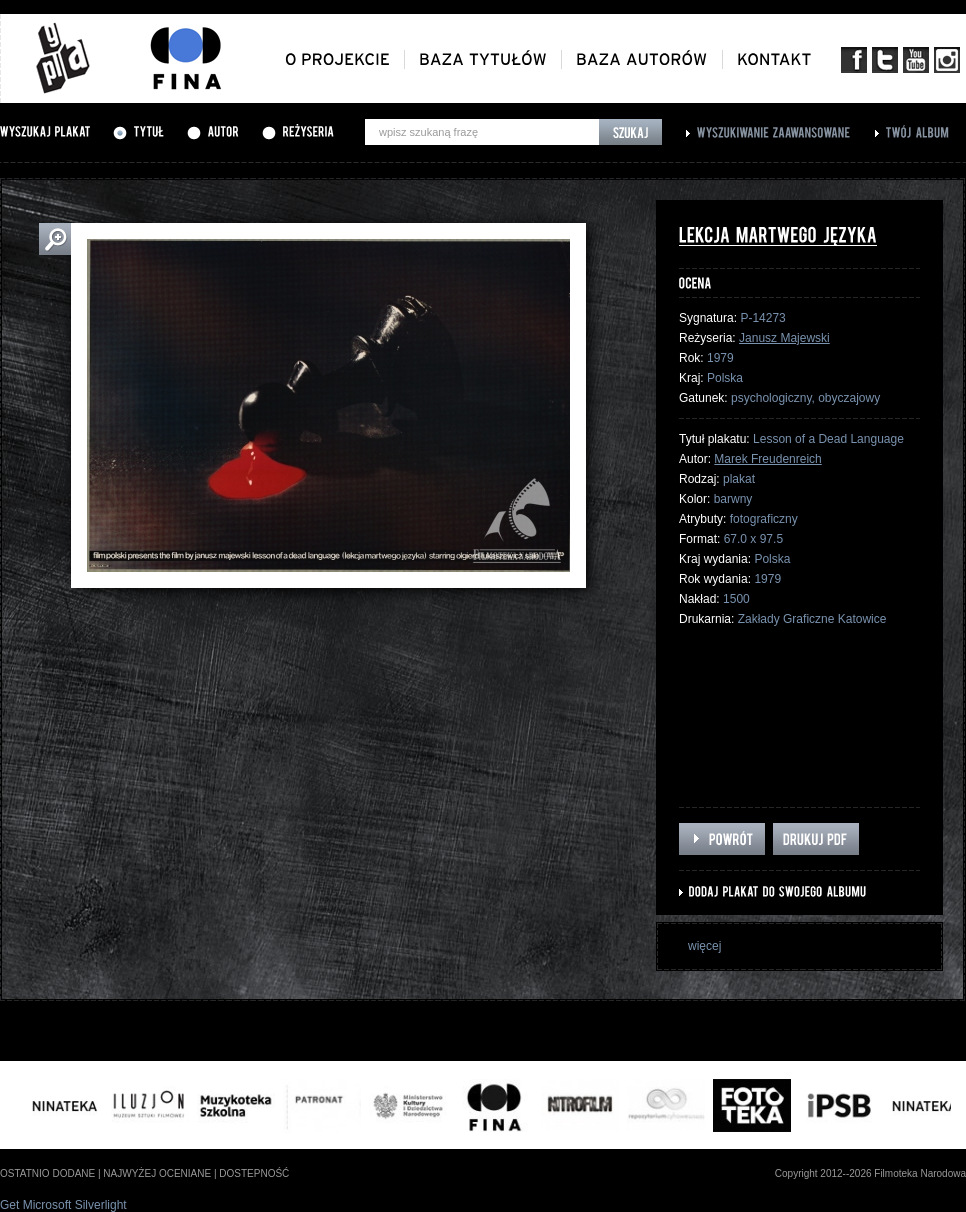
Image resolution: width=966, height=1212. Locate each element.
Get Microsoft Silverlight (63, 1205)
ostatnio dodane (47, 1173)
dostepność (254, 1173)
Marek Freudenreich (767, 459)
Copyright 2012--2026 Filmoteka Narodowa (870, 1173)
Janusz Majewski (784, 338)
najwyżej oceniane (157, 1173)
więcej (704, 946)
